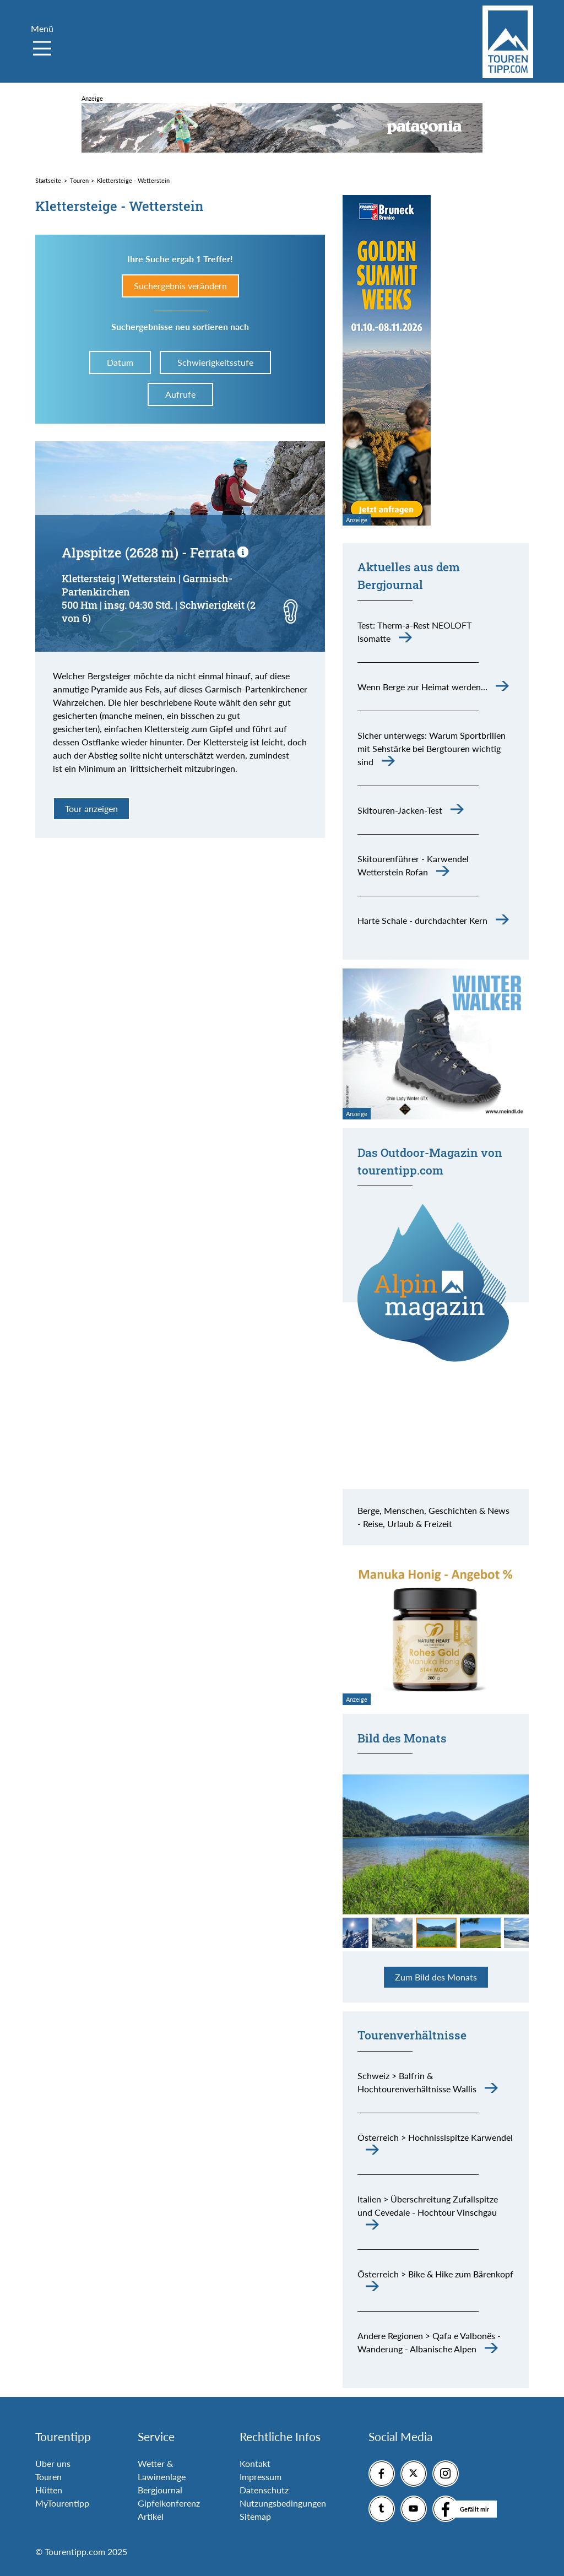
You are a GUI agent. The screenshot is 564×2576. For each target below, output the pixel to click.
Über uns (52, 2463)
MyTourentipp (62, 2503)
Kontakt (255, 2463)
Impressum (260, 2476)
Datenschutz (264, 2490)
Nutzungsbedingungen (283, 2503)
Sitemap (255, 2516)
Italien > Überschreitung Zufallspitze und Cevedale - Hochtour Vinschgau (427, 2205)
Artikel (151, 2516)
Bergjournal (160, 2490)
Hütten (48, 2490)
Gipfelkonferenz (169, 2503)
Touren (48, 2476)
